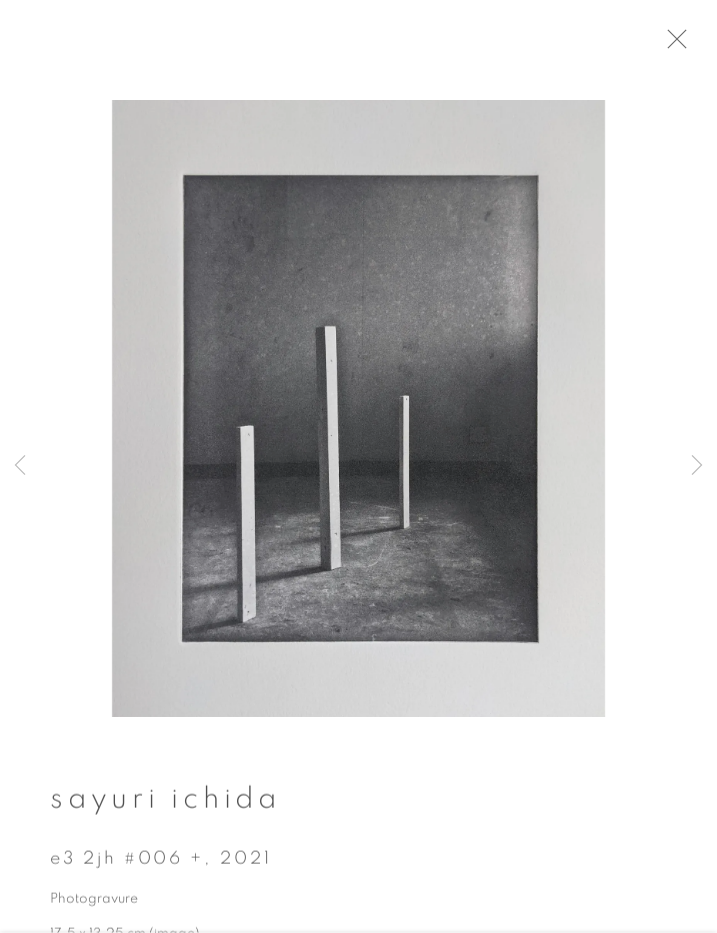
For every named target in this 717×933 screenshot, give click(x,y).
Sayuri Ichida (165, 806)
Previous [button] (20, 466)
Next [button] (697, 466)
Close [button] (689, 45)
